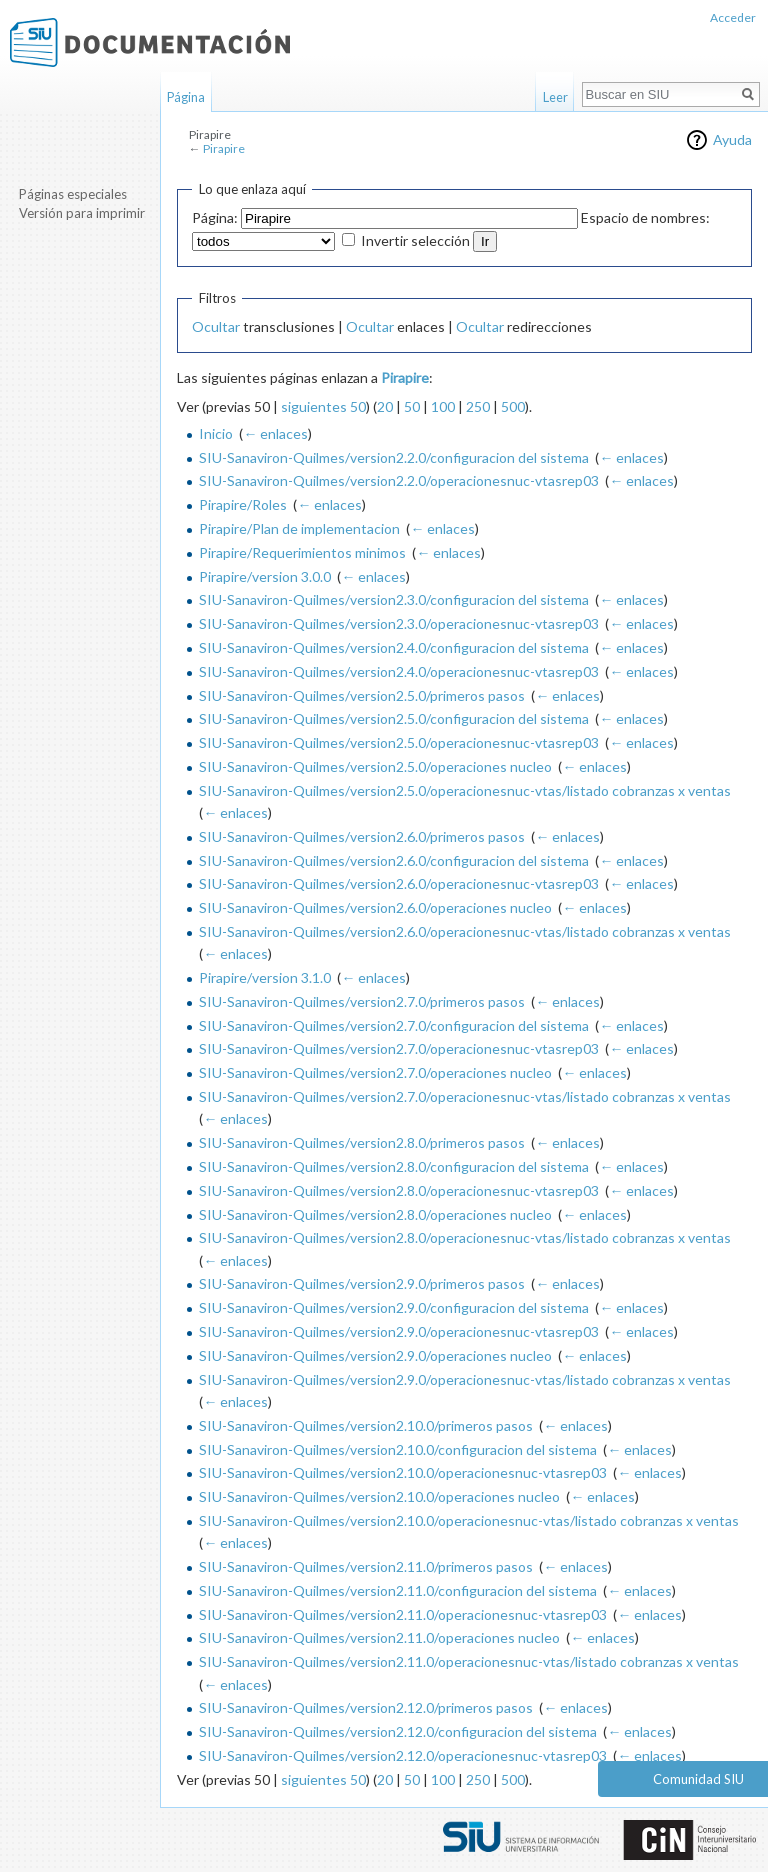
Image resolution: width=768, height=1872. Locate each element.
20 (385, 406)
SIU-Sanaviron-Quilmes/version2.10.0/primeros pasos (366, 1425)
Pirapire (224, 148)
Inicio (216, 433)
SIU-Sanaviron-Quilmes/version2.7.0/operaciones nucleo (375, 1072)
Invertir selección (415, 240)
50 (412, 406)
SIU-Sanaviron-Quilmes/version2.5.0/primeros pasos (362, 695)
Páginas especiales (73, 194)
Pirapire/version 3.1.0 (265, 977)
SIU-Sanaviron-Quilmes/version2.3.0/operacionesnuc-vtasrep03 (399, 623)
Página (186, 97)
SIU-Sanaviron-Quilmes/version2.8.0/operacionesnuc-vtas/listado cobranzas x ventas (465, 1237)
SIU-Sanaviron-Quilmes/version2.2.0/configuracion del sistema (394, 457)
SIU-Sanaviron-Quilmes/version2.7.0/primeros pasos (362, 1001)
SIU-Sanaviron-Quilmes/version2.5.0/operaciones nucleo (375, 766)
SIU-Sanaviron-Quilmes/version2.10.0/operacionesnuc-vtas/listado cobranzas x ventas (469, 1520)
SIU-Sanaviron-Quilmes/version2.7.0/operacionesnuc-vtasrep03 (399, 1048)
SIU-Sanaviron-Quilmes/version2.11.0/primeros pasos (366, 1566)
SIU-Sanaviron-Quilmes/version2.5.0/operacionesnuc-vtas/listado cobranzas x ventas (465, 790)
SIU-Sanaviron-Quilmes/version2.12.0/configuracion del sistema (398, 1731)
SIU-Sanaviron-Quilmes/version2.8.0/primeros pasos (362, 1142)
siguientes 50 (323, 406)
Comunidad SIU (698, 1779)
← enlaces (275, 433)
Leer (555, 97)
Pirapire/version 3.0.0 (265, 576)
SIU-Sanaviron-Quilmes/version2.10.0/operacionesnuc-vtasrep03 (403, 1472)
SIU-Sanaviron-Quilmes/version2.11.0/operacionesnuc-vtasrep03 (403, 1614)
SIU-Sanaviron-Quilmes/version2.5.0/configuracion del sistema (394, 718)
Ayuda (732, 139)
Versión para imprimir (82, 213)
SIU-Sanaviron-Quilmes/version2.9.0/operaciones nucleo (375, 1355)
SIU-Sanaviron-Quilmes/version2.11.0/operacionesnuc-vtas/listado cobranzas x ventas (469, 1661)
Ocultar (216, 326)
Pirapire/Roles (243, 504)
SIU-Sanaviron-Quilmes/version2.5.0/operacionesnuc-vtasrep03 (399, 742)
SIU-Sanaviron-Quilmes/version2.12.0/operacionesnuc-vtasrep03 (403, 1755)
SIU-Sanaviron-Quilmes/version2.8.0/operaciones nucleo (375, 1214)
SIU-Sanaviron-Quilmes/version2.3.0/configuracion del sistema (394, 599)
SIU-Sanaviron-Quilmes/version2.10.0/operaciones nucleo (379, 1496)
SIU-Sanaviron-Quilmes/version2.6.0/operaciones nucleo (375, 907)
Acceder (733, 17)
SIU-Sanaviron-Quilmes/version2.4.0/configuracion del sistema (394, 647)
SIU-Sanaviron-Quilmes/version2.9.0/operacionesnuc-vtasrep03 (399, 1331)
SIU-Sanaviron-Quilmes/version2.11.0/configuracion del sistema (398, 1590)
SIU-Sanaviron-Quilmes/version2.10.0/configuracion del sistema (398, 1449)
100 (443, 406)
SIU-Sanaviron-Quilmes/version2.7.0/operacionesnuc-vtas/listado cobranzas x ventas (465, 1096)
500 (513, 406)
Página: (215, 217)
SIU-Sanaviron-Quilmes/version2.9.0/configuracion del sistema (394, 1307)
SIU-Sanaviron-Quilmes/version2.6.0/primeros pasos (362, 836)
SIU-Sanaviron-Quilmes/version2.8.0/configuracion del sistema (394, 1166)
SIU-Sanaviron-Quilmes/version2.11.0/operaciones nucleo (379, 1637)
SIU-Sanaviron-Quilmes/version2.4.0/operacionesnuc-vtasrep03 (399, 671)
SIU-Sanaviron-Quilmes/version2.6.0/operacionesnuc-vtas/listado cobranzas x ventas (465, 931)
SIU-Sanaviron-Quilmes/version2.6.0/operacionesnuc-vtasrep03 (399, 883)
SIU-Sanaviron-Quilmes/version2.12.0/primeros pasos (366, 1707)
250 (478, 406)
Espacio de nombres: (645, 217)
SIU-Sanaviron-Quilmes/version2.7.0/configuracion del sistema (394, 1025)
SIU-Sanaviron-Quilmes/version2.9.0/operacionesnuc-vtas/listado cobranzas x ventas (465, 1379)
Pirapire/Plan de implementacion (299, 528)
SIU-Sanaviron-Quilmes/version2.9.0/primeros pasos (362, 1283)
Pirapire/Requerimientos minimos (302, 552)
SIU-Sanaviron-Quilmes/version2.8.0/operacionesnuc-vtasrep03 (399, 1190)
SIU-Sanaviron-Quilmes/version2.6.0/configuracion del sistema (394, 860)
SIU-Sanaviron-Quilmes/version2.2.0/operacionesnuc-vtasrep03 (399, 480)
